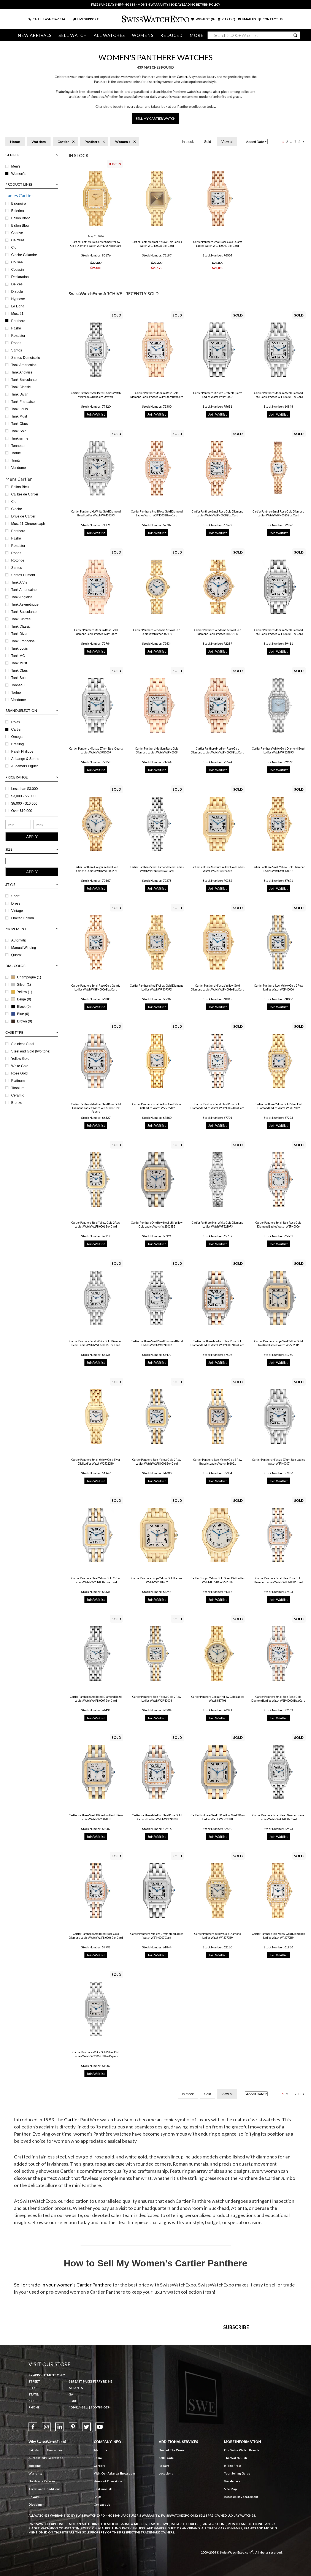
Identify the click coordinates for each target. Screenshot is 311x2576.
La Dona (17, 306)
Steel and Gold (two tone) (30, 1051)
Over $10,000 (21, 811)
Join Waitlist (96, 414)
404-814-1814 (55, 19)
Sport (15, 896)
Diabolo (17, 291)
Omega (16, 737)
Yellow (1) (21, 992)
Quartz (16, 955)
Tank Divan (19, 394)
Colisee (17, 262)
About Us (100, 2547)
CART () (226, 19)
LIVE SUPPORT (86, 19)
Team (98, 2554)
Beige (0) (24, 999)
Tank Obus (19, 424)
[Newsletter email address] (179, 2399)
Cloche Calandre (24, 255)
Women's (18, 174)
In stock (188, 142)
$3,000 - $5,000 (23, 796)
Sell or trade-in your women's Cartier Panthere (63, 2285)
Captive (17, 233)
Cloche (16, 509)
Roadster (18, 335)
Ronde (16, 343)
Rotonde (17, 560)
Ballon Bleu (20, 225)
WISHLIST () (203, 19)
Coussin (17, 269)
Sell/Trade (166, 2554)
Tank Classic (21, 387)
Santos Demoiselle (25, 357)
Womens (143, 35)
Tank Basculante (23, 379)
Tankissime (19, 438)
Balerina (17, 211)
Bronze (16, 1102)
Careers (99, 2562)
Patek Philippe (22, 751)
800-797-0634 (101, 2504)
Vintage (17, 911)
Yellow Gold (20, 1058)
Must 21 (17, 313)
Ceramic (17, 1095)
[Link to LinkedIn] (59, 2523)
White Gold (19, 1066)
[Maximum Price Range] (46, 824)
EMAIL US (247, 19)
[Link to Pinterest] (73, 2523)
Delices (16, 284)
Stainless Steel (22, 1044)
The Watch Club (235, 2554)
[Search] (254, 35)
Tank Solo (18, 431)
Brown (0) (21, 1021)
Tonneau (17, 446)
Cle (13, 247)
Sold (207, 142)
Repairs (164, 2562)
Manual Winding (23, 947)
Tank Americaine (23, 365)
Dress (15, 903)
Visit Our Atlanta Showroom (114, 2570)
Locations (166, 2570)
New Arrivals (35, 35)
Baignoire (18, 203)
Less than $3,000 (24, 789)
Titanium (17, 1088)
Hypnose (18, 299)
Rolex (15, 722)
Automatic (19, 940)
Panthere (18, 321)
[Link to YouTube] (99, 2523)
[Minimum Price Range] (17, 824)
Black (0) (21, 1006)
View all (227, 142)
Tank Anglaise (22, 372)
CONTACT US (270, 19)
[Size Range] (31, 861)
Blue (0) (23, 1014)
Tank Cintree (21, 619)
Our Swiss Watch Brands (241, 2547)
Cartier (182, 76)
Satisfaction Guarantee (45, 2547)
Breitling (17, 744)
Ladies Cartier (19, 195)
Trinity (16, 460)
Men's (15, 166)
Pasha (16, 328)
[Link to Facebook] (33, 2523)
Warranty (35, 2570)
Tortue (16, 453)
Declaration (20, 277)
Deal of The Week (171, 2547)
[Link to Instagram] (46, 2523)
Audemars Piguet (24, 766)
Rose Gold (19, 1073)
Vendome (18, 468)
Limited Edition (22, 918)
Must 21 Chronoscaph (28, 523)
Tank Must (19, 416)
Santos (16, 350)
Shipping (35, 2562)
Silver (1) (24, 984)
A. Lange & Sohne (25, 759)
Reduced (171, 35)
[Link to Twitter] (86, 2523)
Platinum (18, 1080)
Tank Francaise (23, 401)
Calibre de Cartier (24, 494)
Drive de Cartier (23, 516)
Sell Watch (73, 35)
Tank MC (18, 656)
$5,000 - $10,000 (24, 803)
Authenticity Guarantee (46, 2554)
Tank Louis (19, 409)
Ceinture (17, 240)
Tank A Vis (19, 582)
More (196, 35)
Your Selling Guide (237, 2570)
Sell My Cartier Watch (156, 118)
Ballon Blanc (20, 218)
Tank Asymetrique (24, 604)
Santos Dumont (23, 575)
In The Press (232, 2562)
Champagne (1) (29, 977)
